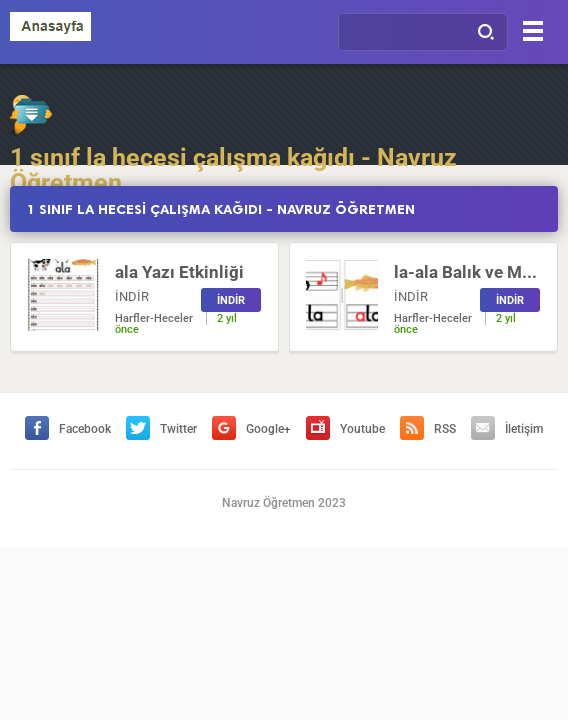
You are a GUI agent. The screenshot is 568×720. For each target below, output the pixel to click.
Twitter (161, 429)
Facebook (68, 429)
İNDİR (231, 300)
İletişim (507, 429)
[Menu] (533, 30)
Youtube (345, 429)
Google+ (251, 429)
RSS (428, 429)
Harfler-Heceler (154, 318)
